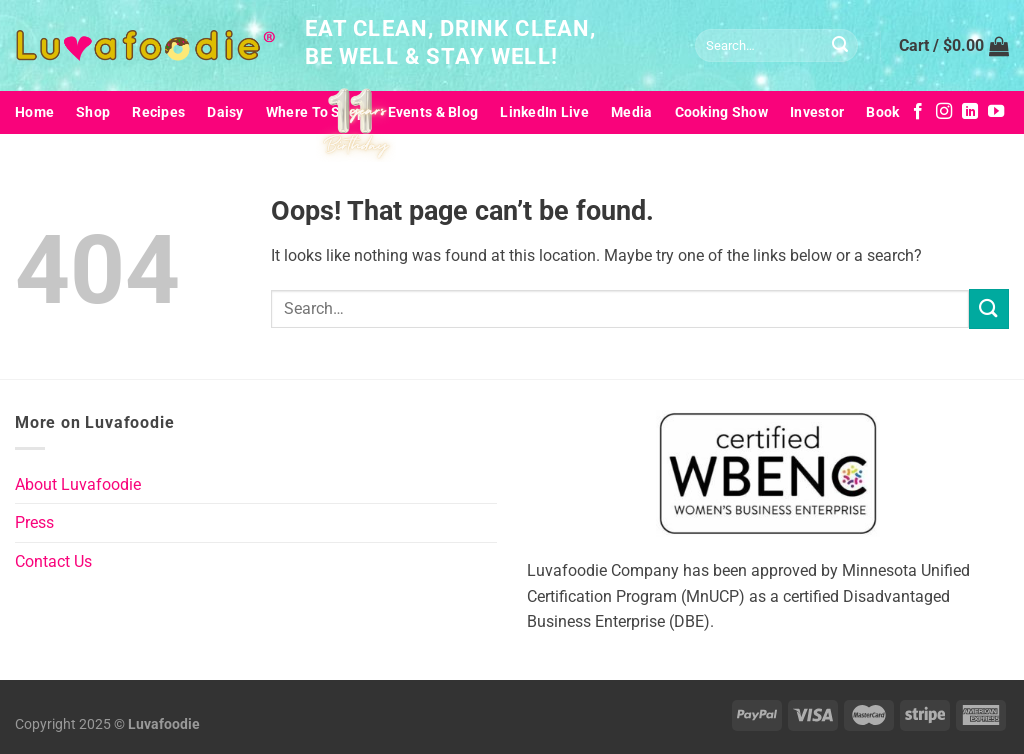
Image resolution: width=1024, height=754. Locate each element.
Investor (817, 112)
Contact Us (53, 561)
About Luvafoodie (78, 484)
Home (34, 112)
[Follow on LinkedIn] (970, 112)
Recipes (158, 112)
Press (34, 522)
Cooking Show (721, 112)
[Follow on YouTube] (996, 112)
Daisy (225, 112)
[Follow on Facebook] (918, 112)
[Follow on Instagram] (944, 112)
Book (882, 112)
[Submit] (840, 46)
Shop (93, 112)
